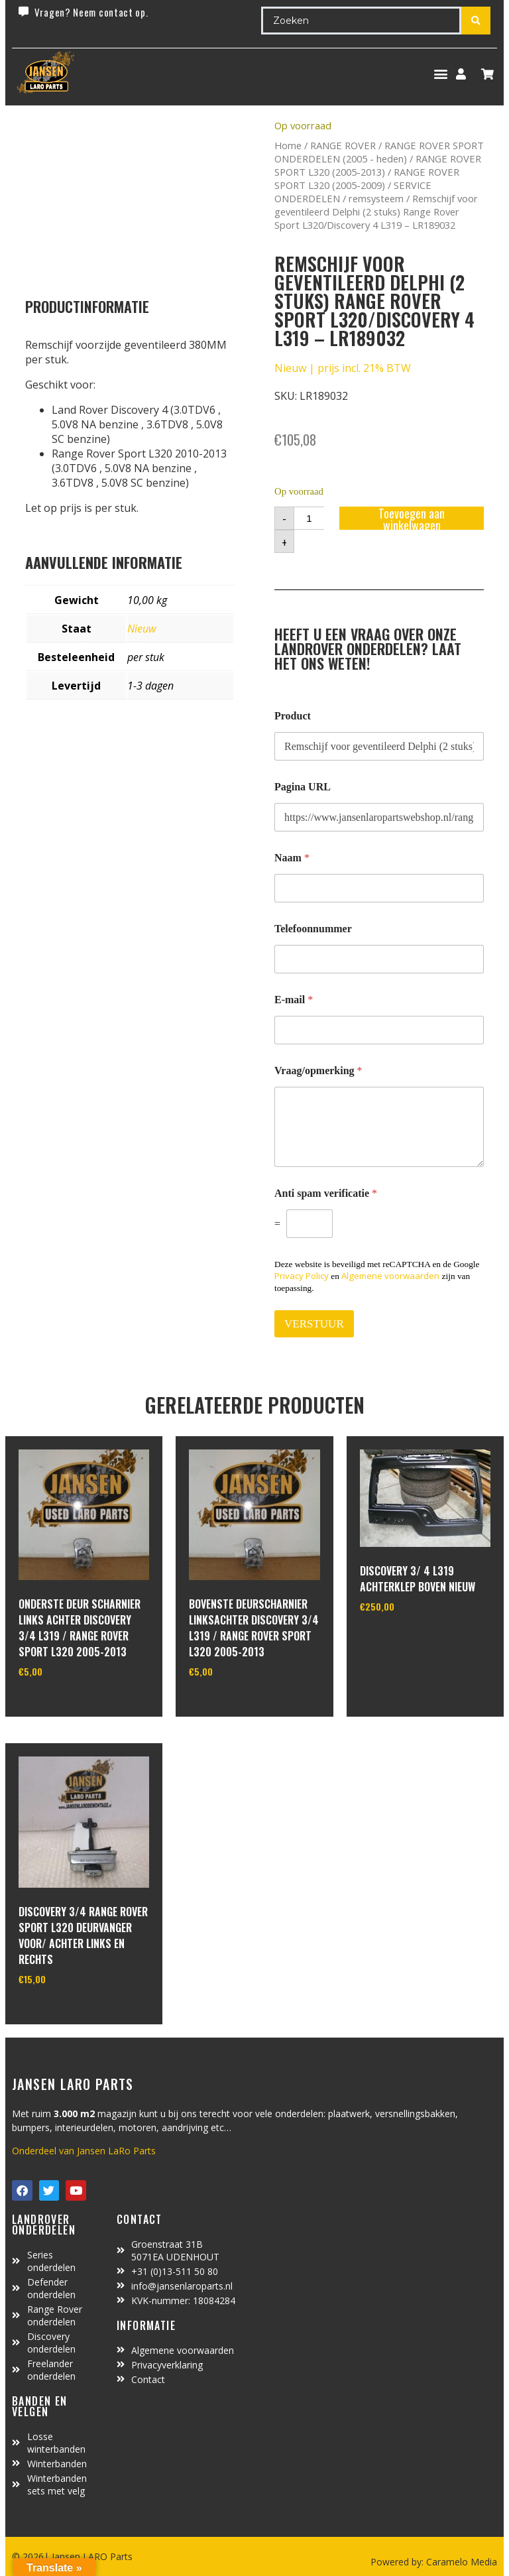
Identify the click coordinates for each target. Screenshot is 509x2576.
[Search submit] (475, 20)
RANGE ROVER (343, 145)
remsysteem (376, 198)
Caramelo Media (460, 2561)
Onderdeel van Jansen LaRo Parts (84, 2150)
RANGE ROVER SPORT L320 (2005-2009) (366, 178)
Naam (292, 857)
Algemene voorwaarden (390, 1276)
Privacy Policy (301, 1276)
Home (288, 145)
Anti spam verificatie (325, 1193)
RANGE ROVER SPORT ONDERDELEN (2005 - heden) (379, 152)
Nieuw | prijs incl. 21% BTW (342, 368)
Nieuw (141, 628)
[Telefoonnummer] (379, 959)
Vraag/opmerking (318, 1070)
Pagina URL (302, 786)
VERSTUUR (314, 1324)
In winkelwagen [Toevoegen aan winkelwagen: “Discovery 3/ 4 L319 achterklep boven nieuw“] (409, 1640)
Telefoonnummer (313, 928)
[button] (440, 74)
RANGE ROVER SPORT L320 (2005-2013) (377, 165)
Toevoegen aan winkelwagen (411, 518)
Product (292, 715)
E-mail (293, 999)
